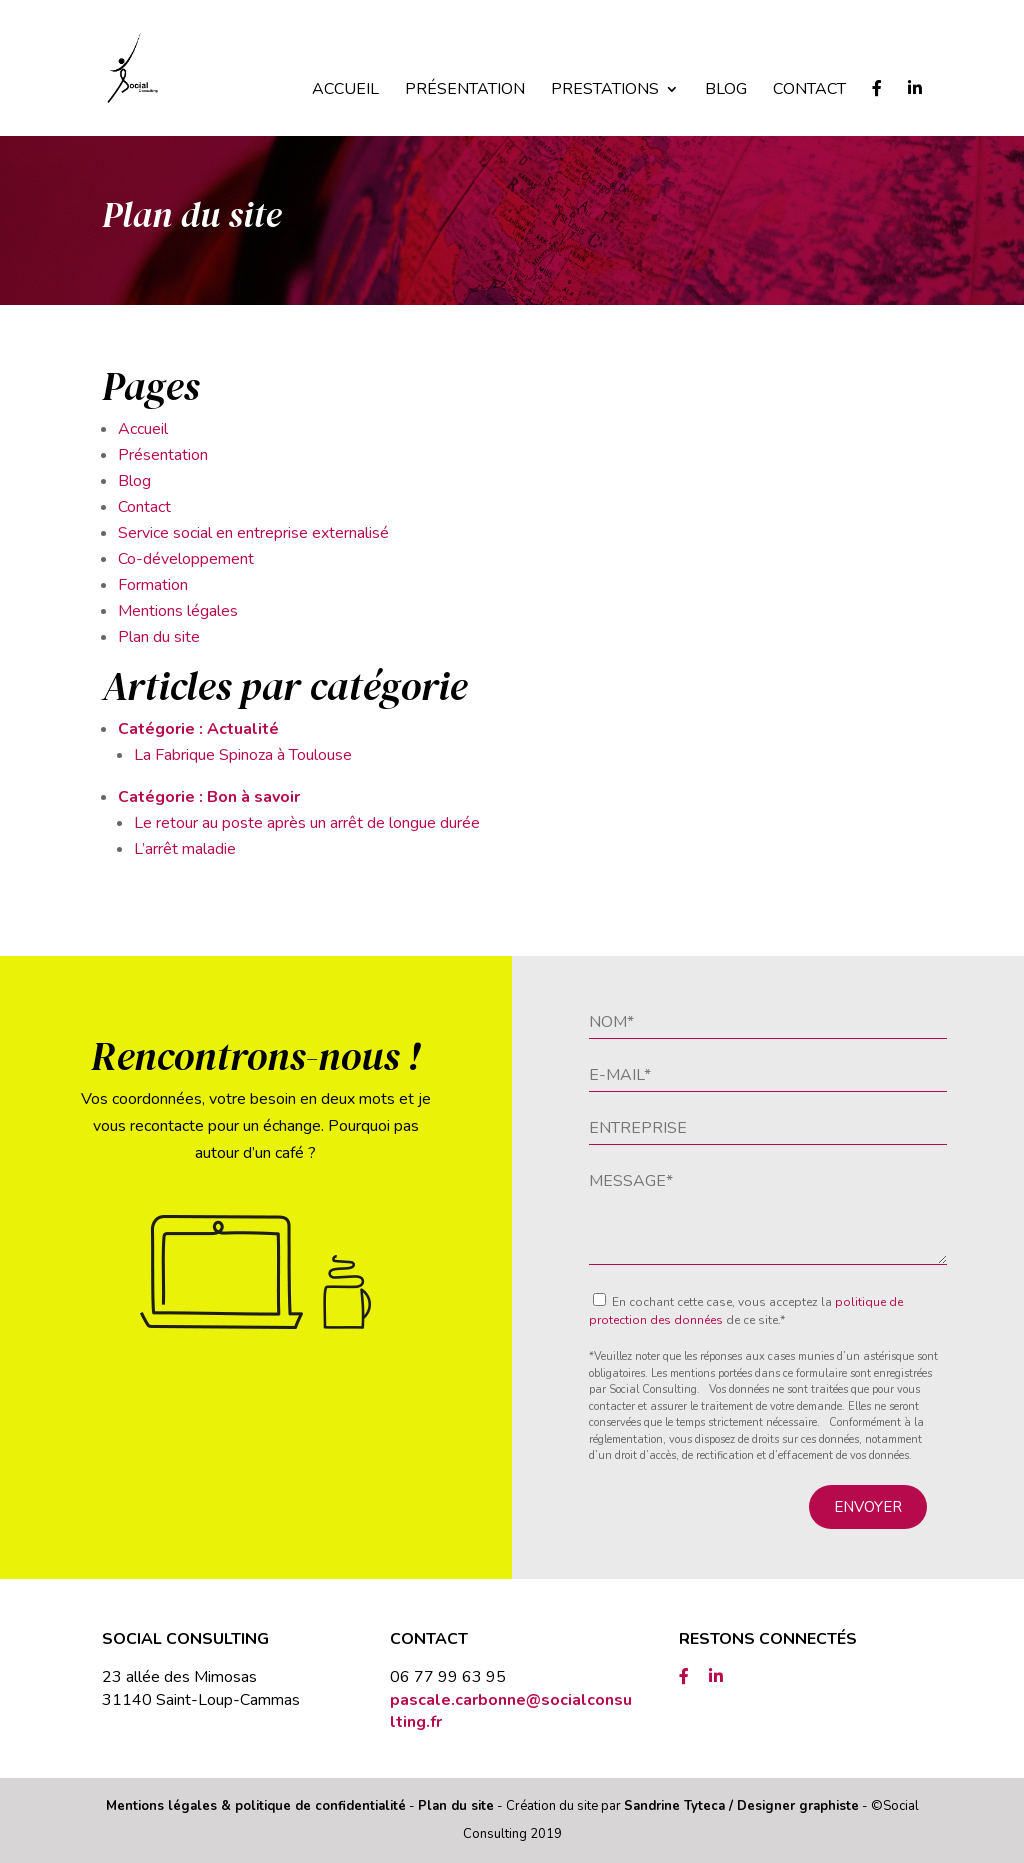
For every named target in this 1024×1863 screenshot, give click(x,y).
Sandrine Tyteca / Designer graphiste (741, 1806)
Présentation (465, 91)
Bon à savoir (253, 797)
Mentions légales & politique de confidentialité (256, 1806)
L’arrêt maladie (185, 849)
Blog (726, 91)
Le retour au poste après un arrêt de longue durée (307, 823)
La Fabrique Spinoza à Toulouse (243, 755)
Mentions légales (178, 611)
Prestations (605, 91)
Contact (809, 91)
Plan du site (159, 637)
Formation (153, 585)
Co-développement (186, 559)
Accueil (345, 91)
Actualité (243, 729)
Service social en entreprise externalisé (253, 533)
